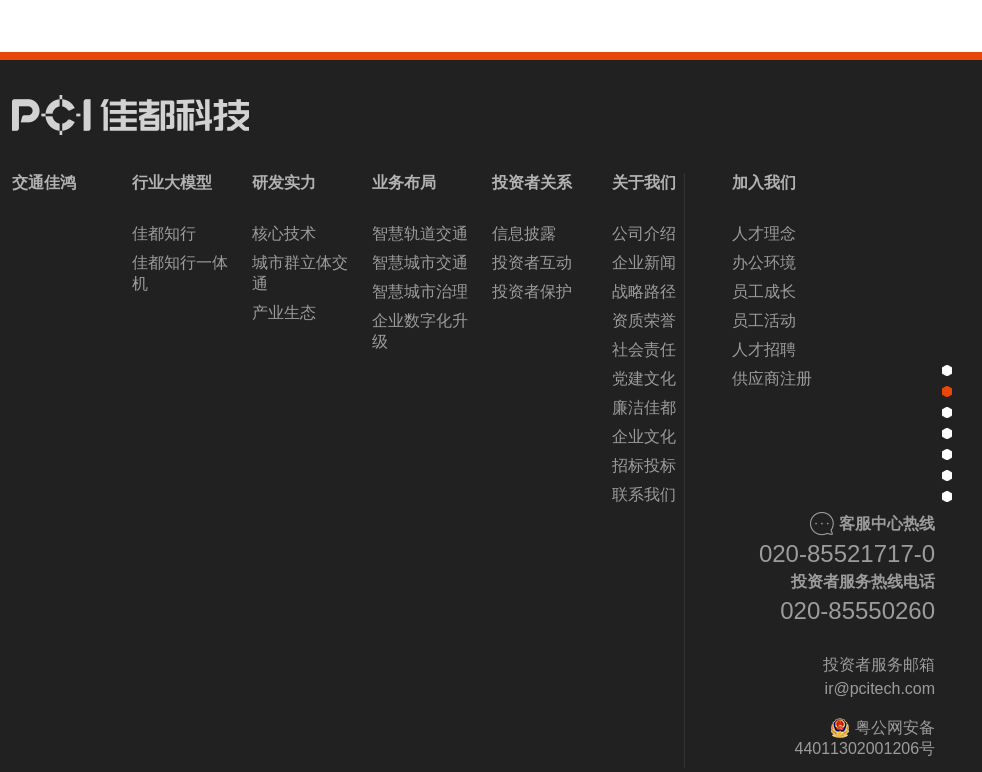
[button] (379, 729)
